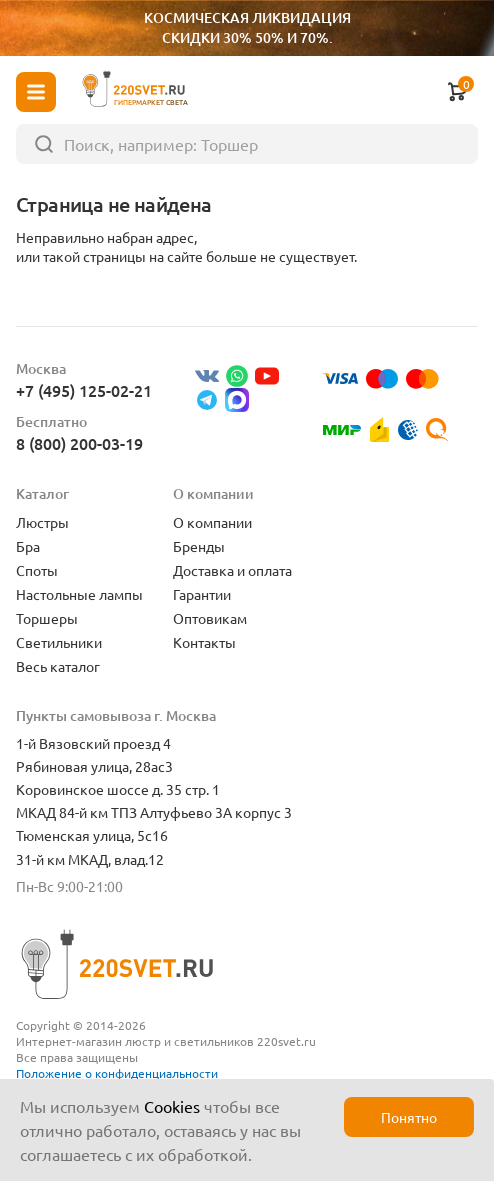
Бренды (199, 546)
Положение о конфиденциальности (117, 1073)
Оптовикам (210, 618)
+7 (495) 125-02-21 (84, 390)
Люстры (42, 522)
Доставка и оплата (232, 570)
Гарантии (202, 594)
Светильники (59, 642)
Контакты (204, 642)
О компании (212, 522)
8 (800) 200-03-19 (79, 443)
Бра (28, 546)
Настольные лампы (79, 594)
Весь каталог (58, 666)
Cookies (172, 1106)
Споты (37, 570)
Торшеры (47, 618)
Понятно (409, 1117)
